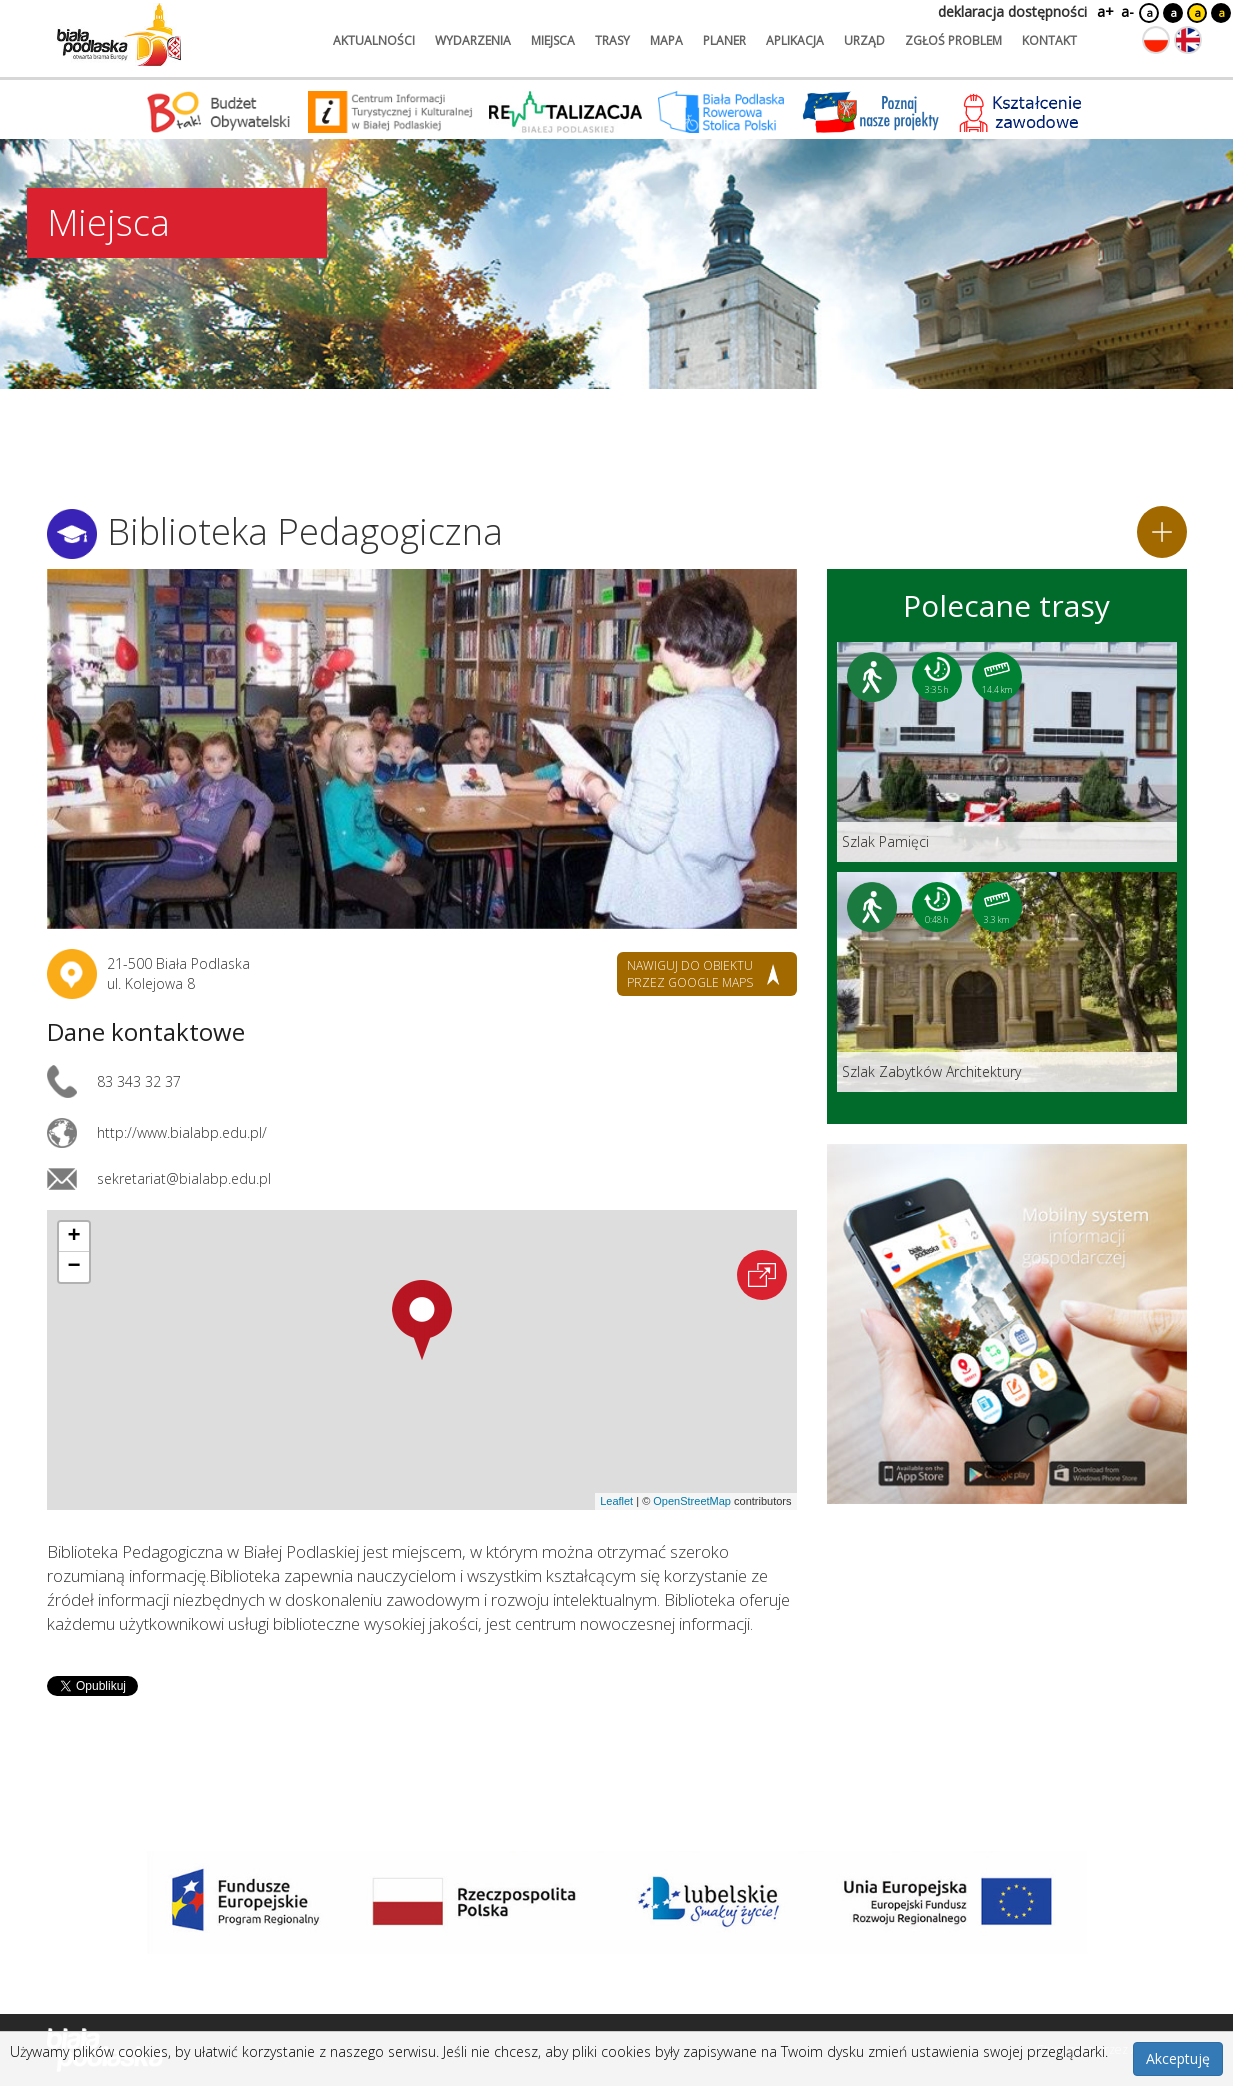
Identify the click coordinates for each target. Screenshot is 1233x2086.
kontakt (1049, 40)
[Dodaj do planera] (1162, 532)
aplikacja (795, 40)
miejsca (553, 40)
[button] (422, 1320)
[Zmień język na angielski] (1188, 40)
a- (1127, 11)
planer (724, 40)
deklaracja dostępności (1012, 11)
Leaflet (616, 1501)
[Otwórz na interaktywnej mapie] (762, 1275)
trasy (612, 40)
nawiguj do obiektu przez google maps (690, 974)
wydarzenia (473, 40)
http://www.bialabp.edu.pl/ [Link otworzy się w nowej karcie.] (182, 1132)
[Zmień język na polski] (1156, 40)
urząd (864, 40)
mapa (666, 40)
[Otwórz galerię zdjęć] (422, 749)
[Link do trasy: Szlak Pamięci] (1007, 752)
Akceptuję (1178, 2058)
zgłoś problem (953, 40)
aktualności (374, 40)
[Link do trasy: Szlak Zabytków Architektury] (1007, 982)
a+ (1104, 11)
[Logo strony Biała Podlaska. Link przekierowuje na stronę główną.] (119, 35)
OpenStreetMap (692, 1501)
